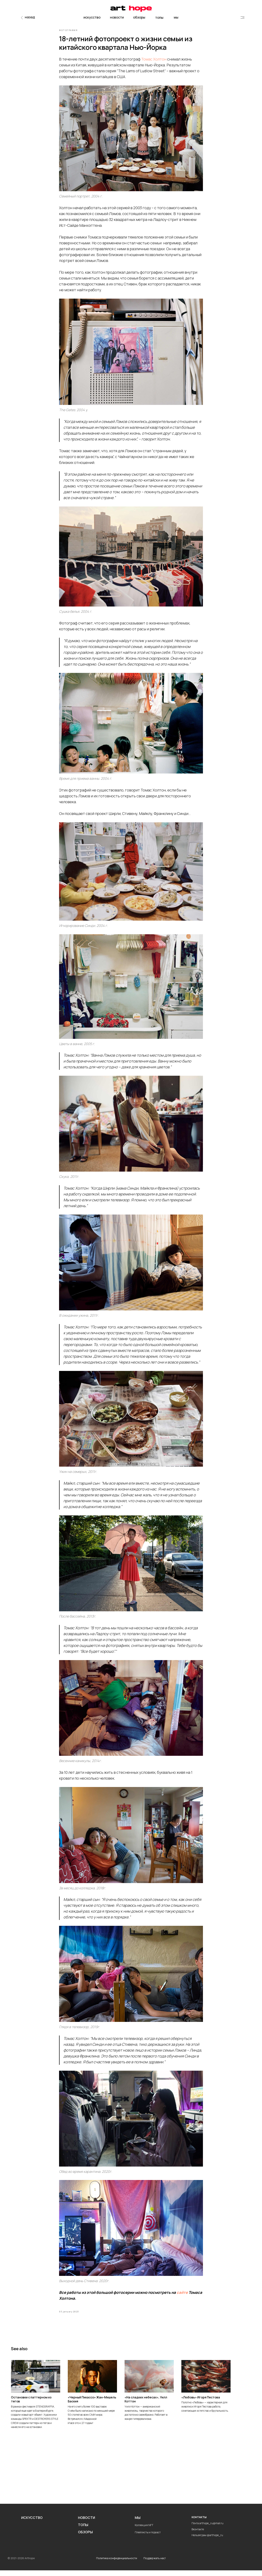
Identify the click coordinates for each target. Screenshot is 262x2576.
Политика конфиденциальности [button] (116, 2564)
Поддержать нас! (154, 2564)
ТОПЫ (83, 2530)
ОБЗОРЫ (85, 2537)
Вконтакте (198, 2534)
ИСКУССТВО (32, 2523)
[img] (242, 17)
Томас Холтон (153, 61)
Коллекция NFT (144, 2531)
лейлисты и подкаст (149, 2538)
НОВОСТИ (86, 2523)
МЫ (137, 2523)
